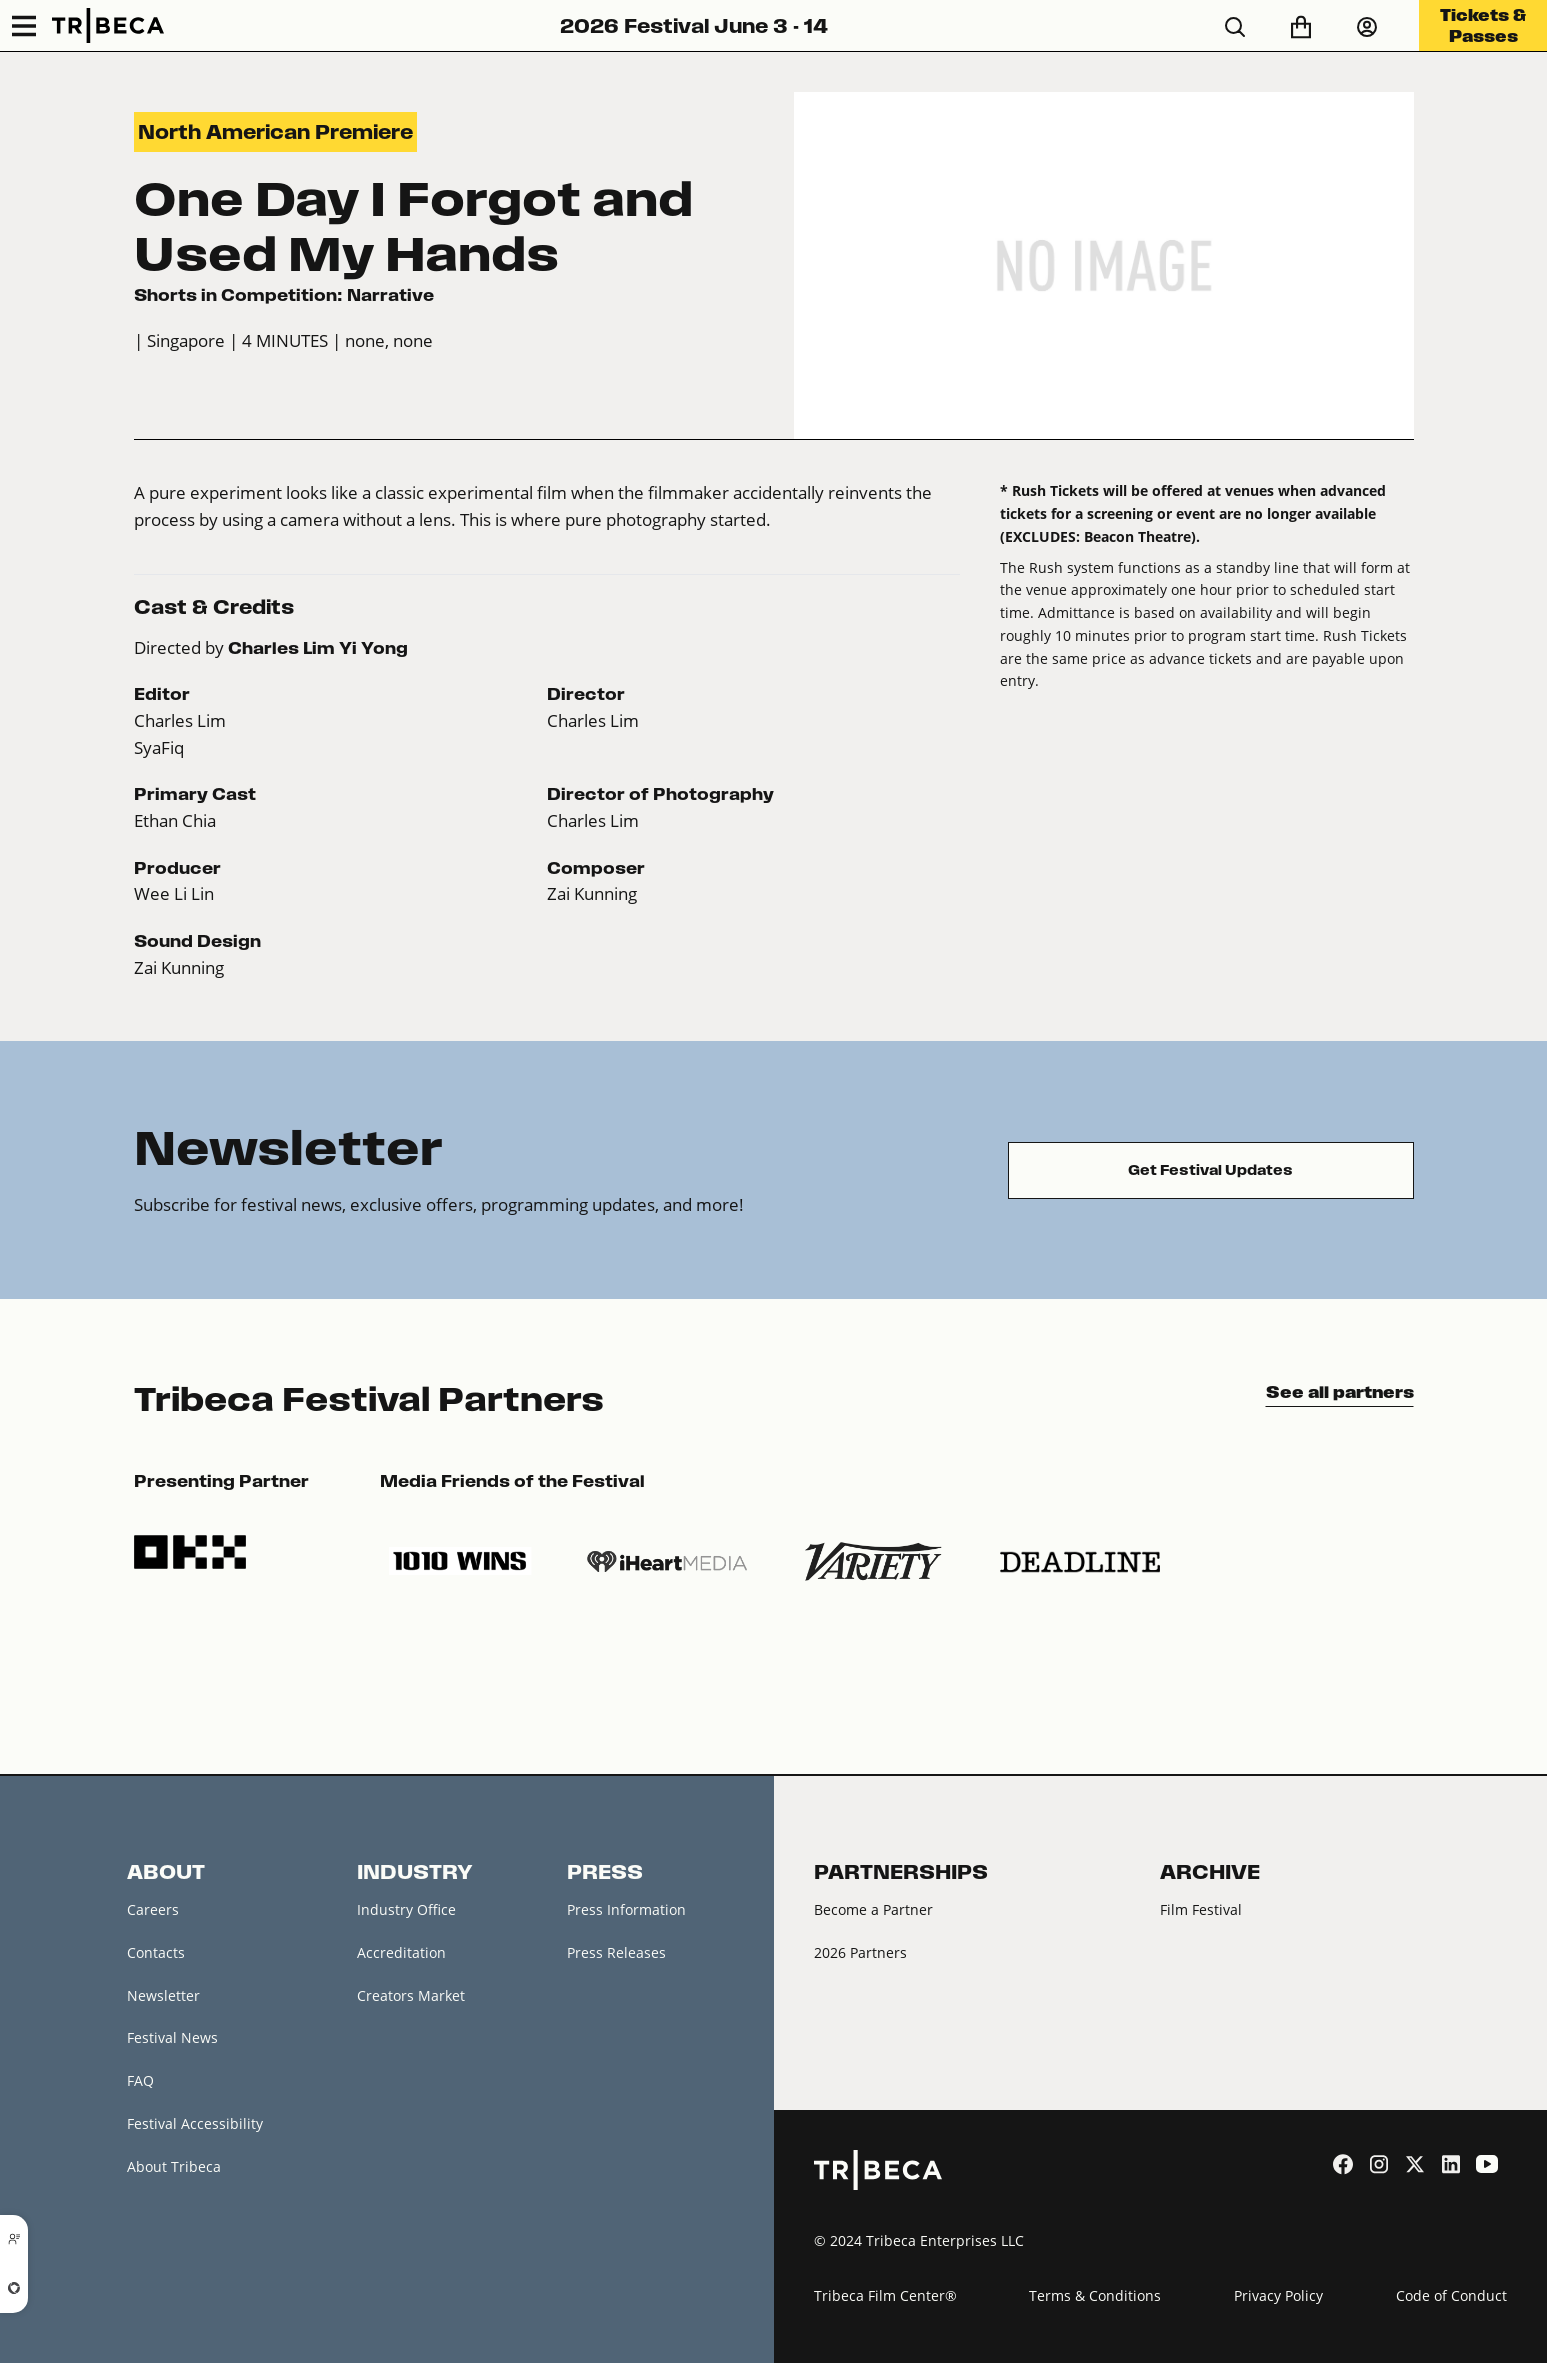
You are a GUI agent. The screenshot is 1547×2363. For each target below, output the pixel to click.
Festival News (172, 2037)
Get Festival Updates (1210, 1170)
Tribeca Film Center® (885, 2295)
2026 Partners (860, 1952)
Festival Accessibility (195, 2123)
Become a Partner (873, 1909)
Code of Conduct (1451, 2295)
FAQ (140, 2080)
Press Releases (616, 1952)
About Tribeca (174, 2166)
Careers (153, 1909)
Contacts (156, 1952)
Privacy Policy (1278, 2295)
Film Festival (1201, 1909)
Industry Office (406, 1909)
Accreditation (401, 1952)
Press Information (626, 1909)
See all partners (1340, 1392)
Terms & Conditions (1095, 2295)
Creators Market (411, 1995)
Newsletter (163, 1995)
